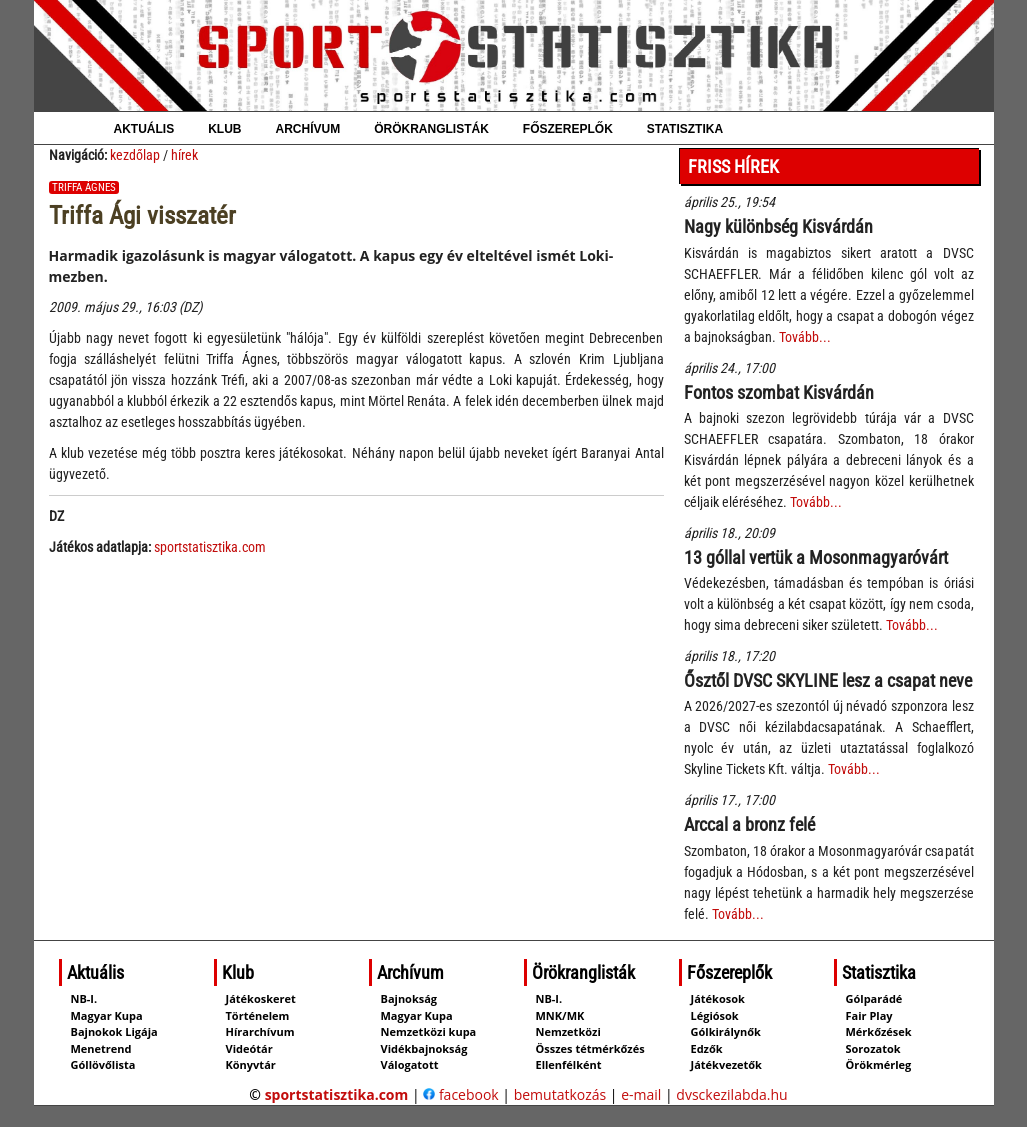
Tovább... (805, 337)
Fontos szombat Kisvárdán (779, 392)
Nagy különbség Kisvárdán (778, 226)
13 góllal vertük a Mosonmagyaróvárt (816, 557)
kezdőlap (135, 155)
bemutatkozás (560, 1094)
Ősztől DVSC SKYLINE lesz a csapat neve (828, 680)
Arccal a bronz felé (749, 824)
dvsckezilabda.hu (731, 1094)
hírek (184, 155)
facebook (460, 1094)
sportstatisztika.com (210, 547)
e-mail (641, 1094)
